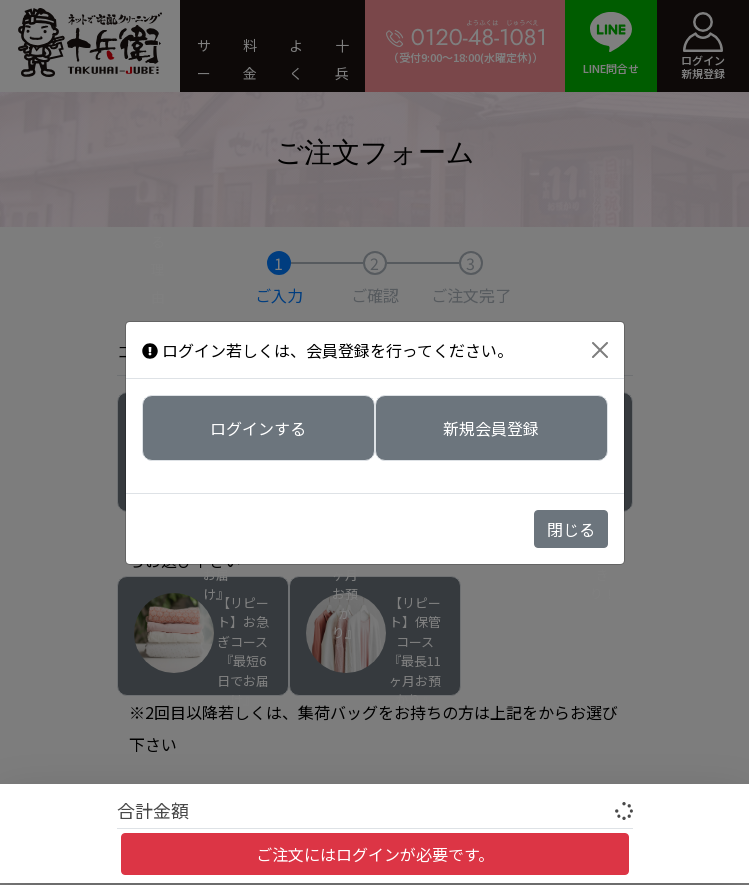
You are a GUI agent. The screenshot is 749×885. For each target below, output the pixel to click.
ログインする (258, 426)
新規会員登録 (491, 426)
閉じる (571, 529)
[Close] (600, 350)
